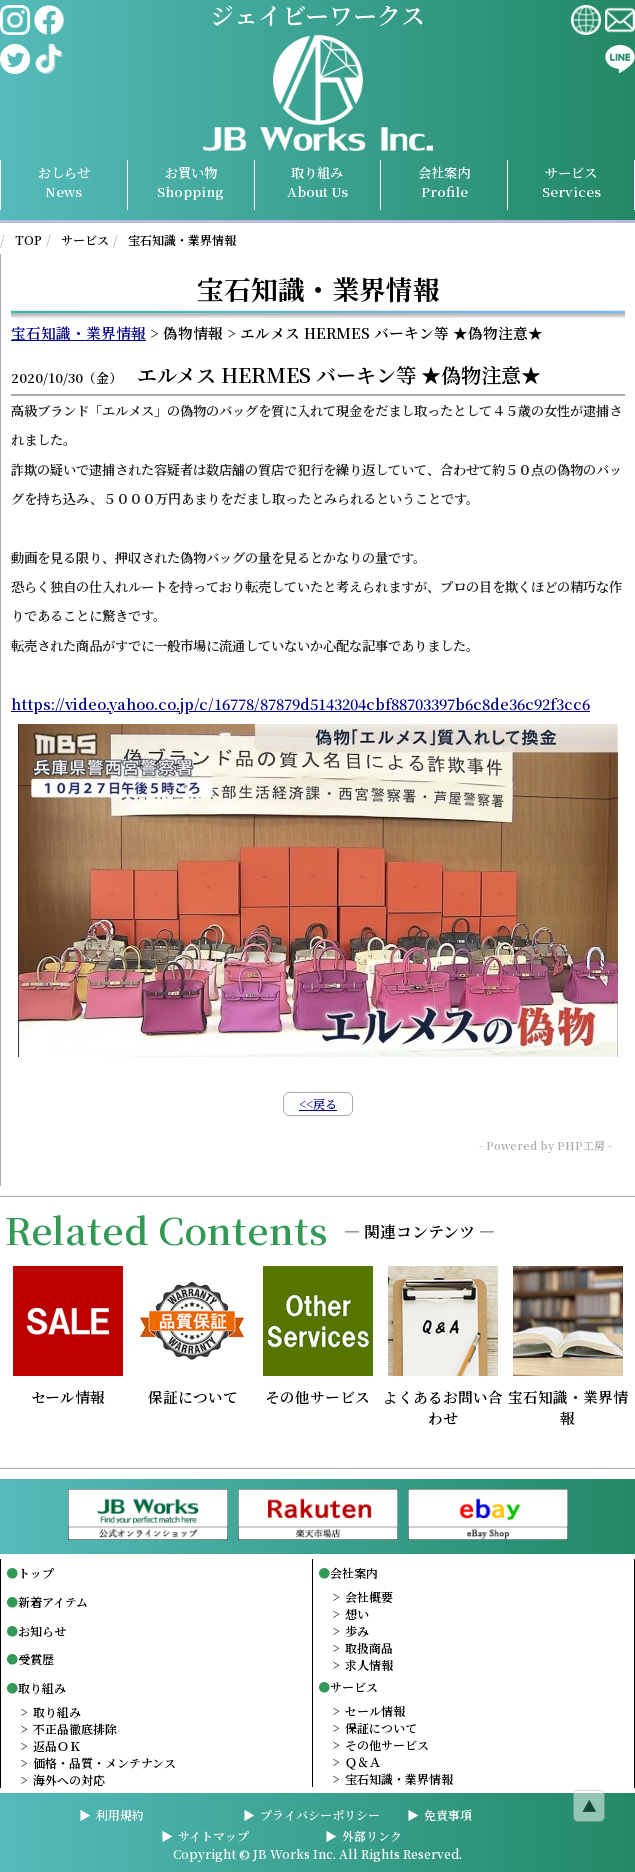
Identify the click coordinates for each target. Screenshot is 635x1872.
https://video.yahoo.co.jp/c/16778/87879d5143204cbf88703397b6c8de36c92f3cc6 (300, 703)
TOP (28, 239)
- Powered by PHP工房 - (545, 1145)
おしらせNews (64, 182)
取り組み (317, 182)
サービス (85, 239)
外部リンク (372, 1835)
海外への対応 (69, 1779)
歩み (357, 1630)
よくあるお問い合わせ (443, 1398)
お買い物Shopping (190, 182)
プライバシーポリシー (320, 1814)
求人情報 (369, 1664)
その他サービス (318, 1388)
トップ (36, 1572)
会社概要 (369, 1596)
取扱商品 (369, 1647)
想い (357, 1613)
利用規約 (120, 1814)
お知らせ (42, 1630)
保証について (193, 1388)
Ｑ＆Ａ (363, 1761)
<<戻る (318, 1103)
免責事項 (448, 1814)
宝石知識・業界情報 (182, 239)
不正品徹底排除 (75, 1728)
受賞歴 (36, 1658)
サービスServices (571, 182)
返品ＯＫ (57, 1745)
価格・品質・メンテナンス (104, 1762)
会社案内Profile (444, 182)
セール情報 (68, 1388)
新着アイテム (53, 1601)
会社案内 (354, 1572)
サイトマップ (213, 1835)
